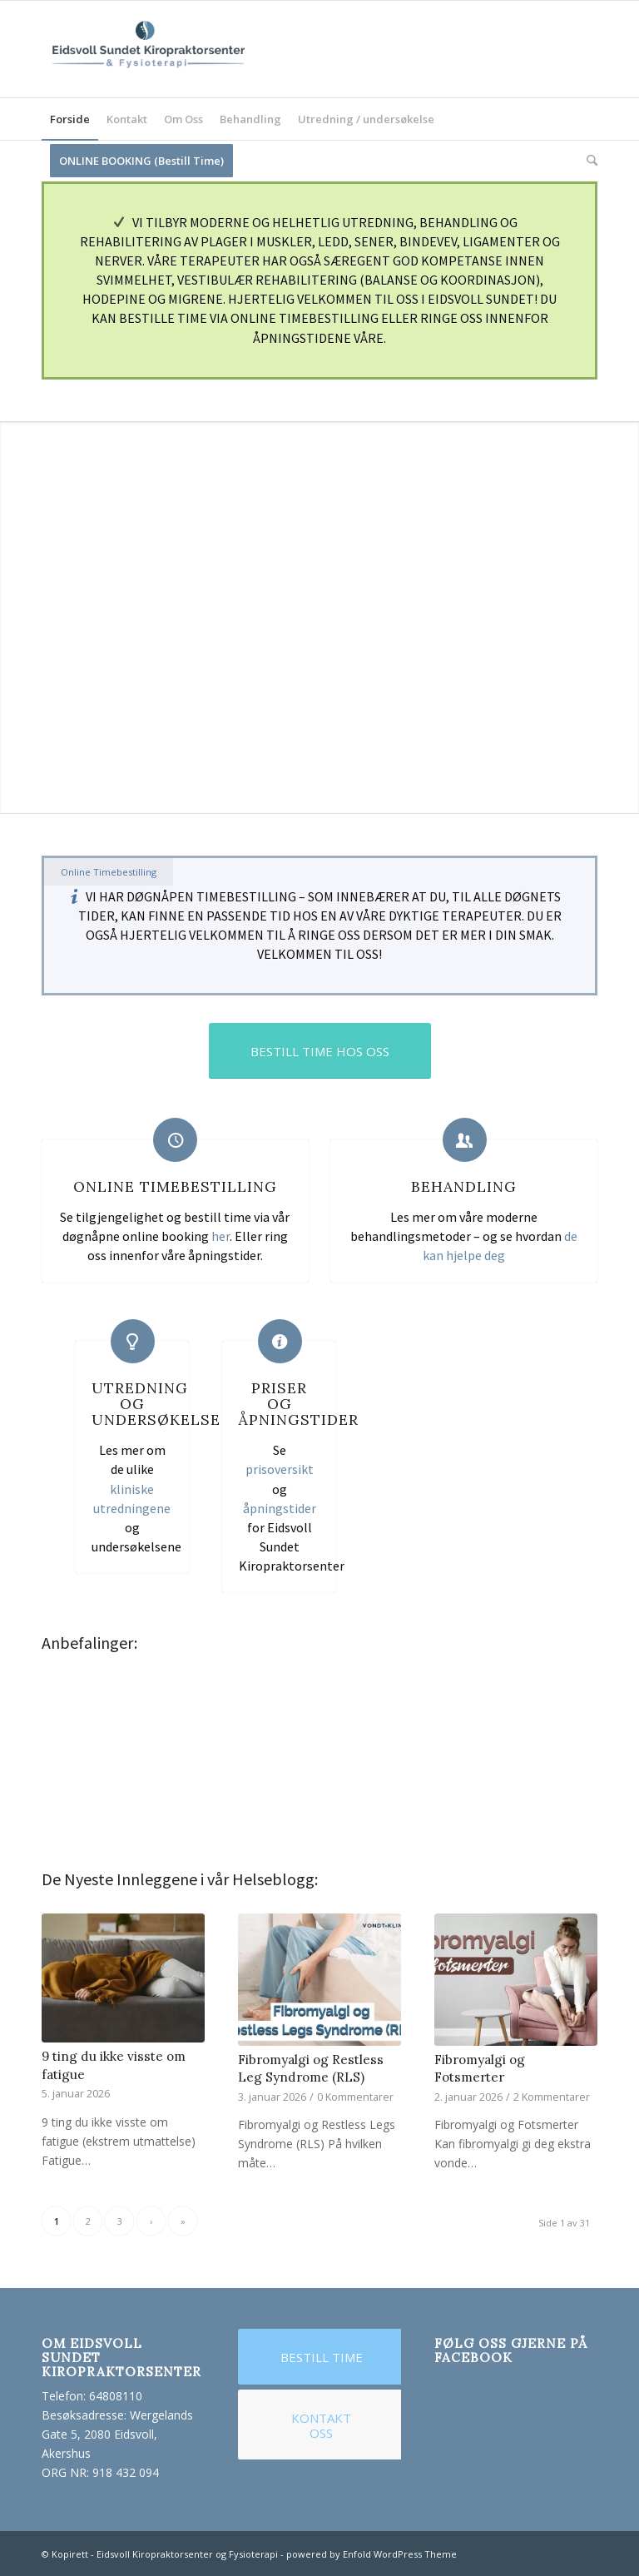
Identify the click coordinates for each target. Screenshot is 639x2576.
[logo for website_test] (147, 49)
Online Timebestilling (175, 1186)
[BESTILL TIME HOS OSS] (320, 1051)
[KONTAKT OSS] (321, 2425)
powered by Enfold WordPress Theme (371, 2554)
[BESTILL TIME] (321, 2357)
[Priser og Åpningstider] (280, 1341)
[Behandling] (465, 1140)
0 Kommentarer (355, 2097)
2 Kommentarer (551, 2097)
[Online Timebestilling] (175, 1140)
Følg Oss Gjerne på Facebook (510, 2350)
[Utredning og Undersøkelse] (133, 1341)
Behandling (464, 1186)
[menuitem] (70, 119)
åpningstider (279, 1508)
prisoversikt (279, 1469)
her (220, 1236)
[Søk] (587, 160)
